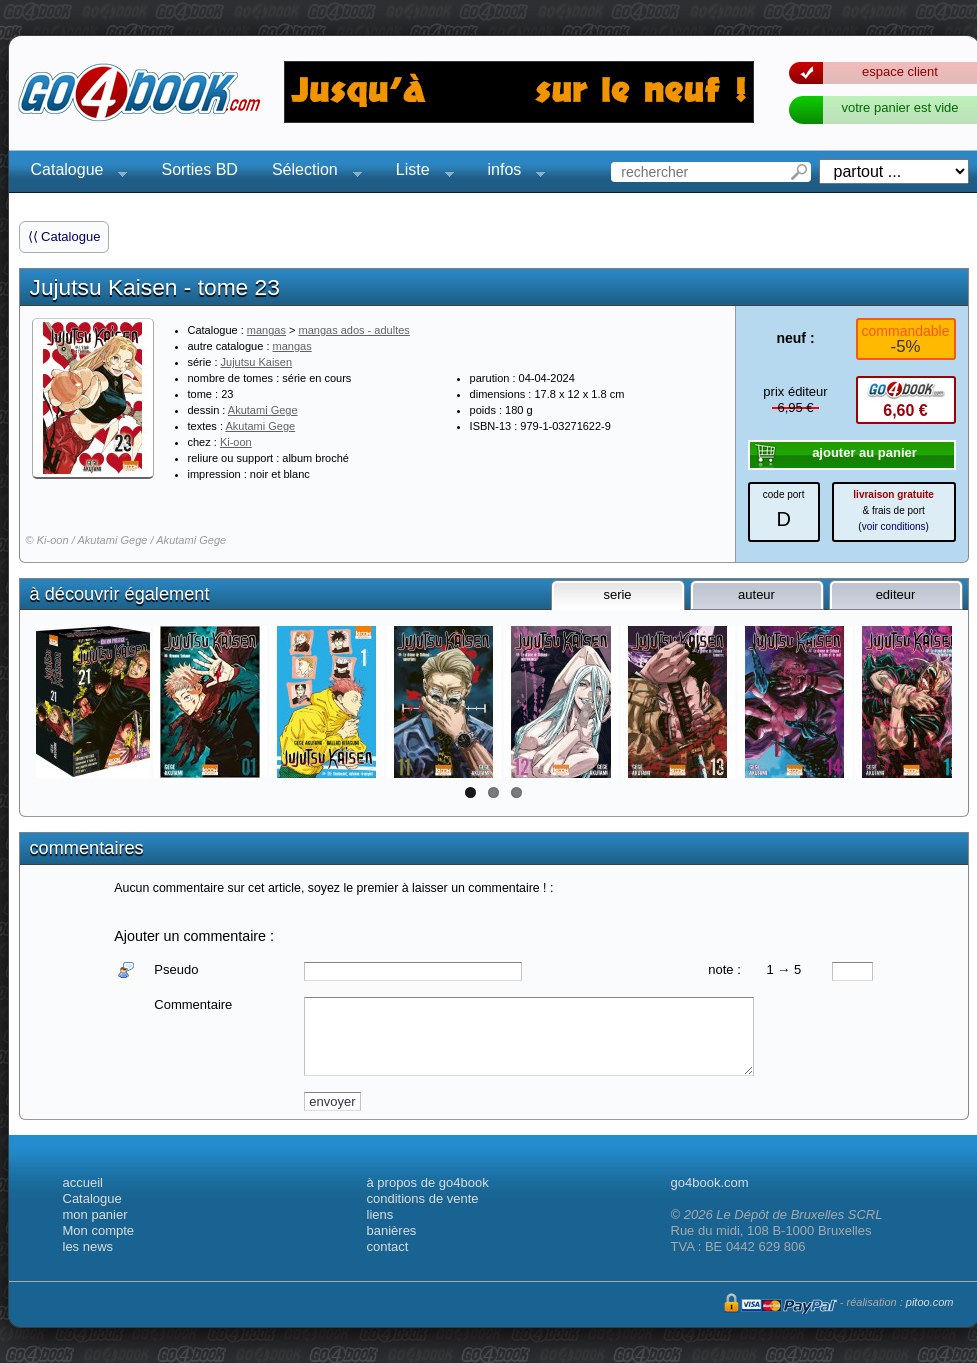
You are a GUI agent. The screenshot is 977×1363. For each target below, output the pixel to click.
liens (380, 1214)
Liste (419, 172)
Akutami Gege (263, 410)
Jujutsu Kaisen (257, 362)
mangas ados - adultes (354, 330)
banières (392, 1230)
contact (388, 1246)
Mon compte (99, 1230)
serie (617, 594)
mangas (266, 330)
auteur (756, 594)
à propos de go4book (428, 1182)
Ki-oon (236, 442)
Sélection (311, 172)
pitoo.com (930, 1302)
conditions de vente (423, 1198)
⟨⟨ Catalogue (64, 236)
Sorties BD (199, 169)
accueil (83, 1182)
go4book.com (710, 1182)
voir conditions (894, 526)
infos (511, 172)
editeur (896, 594)
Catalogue (73, 172)
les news (88, 1246)
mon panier (95, 1214)
